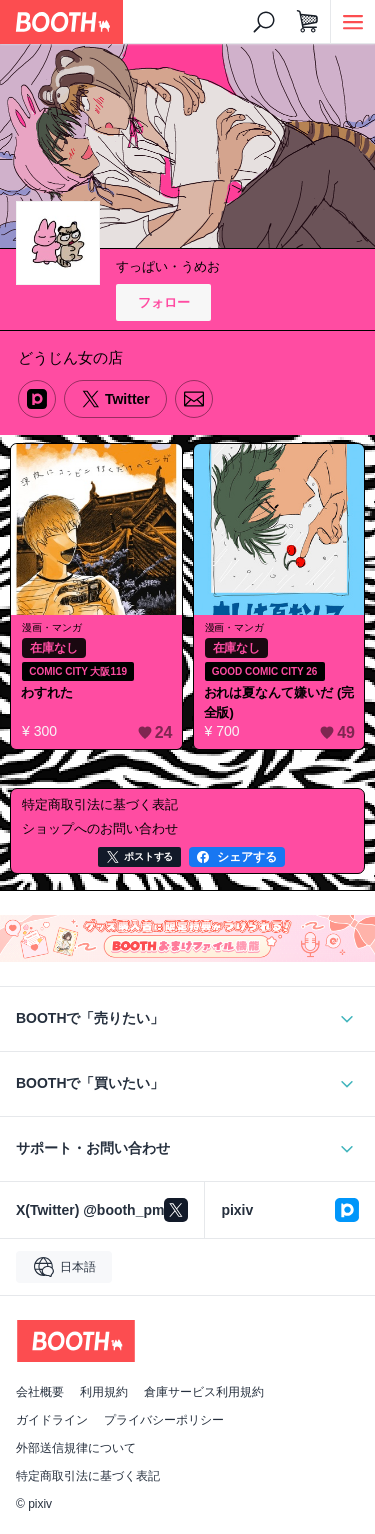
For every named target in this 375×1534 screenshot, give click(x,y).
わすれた (47, 692)
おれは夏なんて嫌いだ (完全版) (279, 702)
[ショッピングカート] (308, 22)
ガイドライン (52, 1420)
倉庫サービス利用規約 (204, 1392)
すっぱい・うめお (168, 266)
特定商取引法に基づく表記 (88, 1476)
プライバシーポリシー (164, 1420)
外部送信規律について (76, 1448)
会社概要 (40, 1392)
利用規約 (104, 1392)
